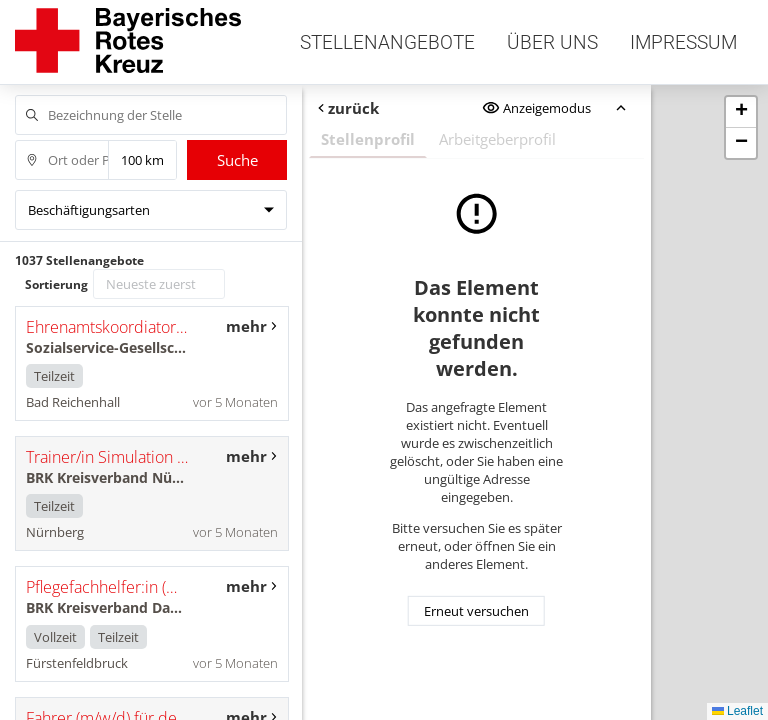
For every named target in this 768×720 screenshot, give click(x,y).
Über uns (552, 42)
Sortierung (56, 284)
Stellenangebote (387, 42)
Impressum (683, 42)
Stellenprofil (368, 139)
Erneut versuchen (476, 611)
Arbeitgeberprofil (497, 139)
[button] (741, 112)
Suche (237, 160)
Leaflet (737, 711)
